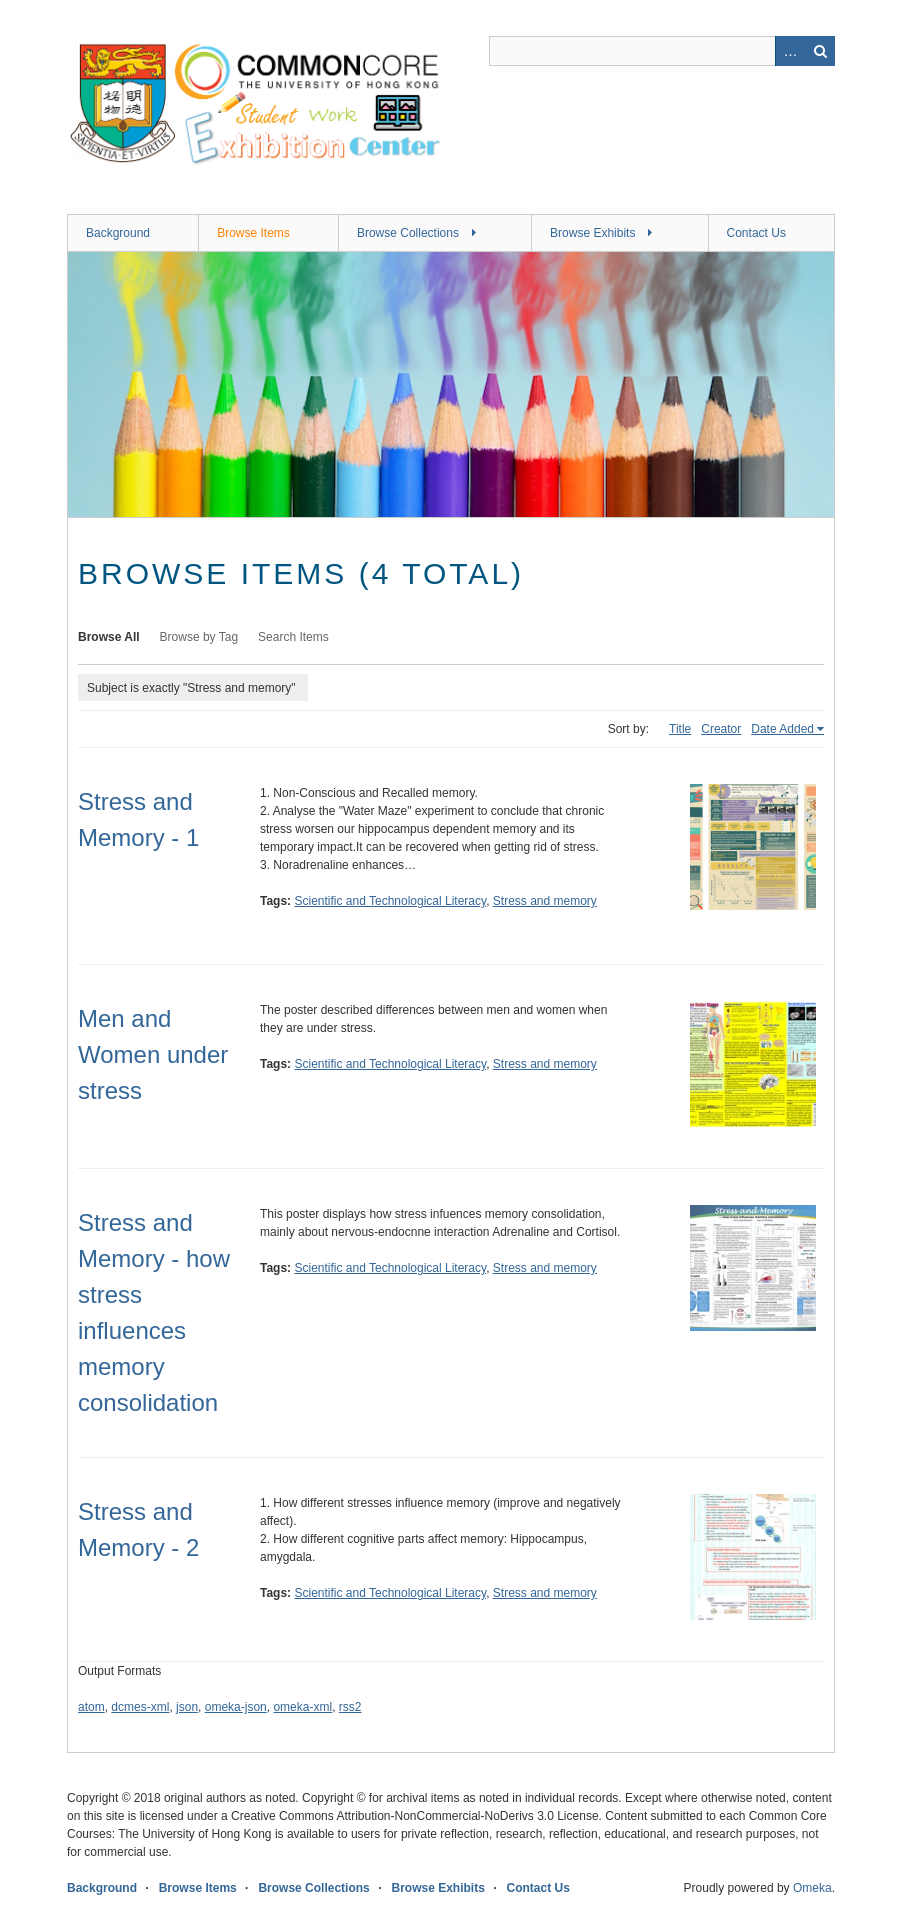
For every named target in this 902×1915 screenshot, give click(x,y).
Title (680, 729)
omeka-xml (302, 1707)
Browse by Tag (199, 637)
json (187, 1707)
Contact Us (756, 233)
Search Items (293, 637)
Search (820, 51)
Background (118, 233)
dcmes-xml (140, 1707)
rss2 (350, 1707)
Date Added (782, 729)
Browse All (109, 637)
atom (91, 1707)
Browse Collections (408, 233)
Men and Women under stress (153, 1054)
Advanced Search (790, 51)
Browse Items (253, 233)
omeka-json (236, 1707)
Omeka (812, 1888)
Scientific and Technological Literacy (390, 901)
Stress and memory (545, 901)
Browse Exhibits (592, 233)
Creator (721, 729)
